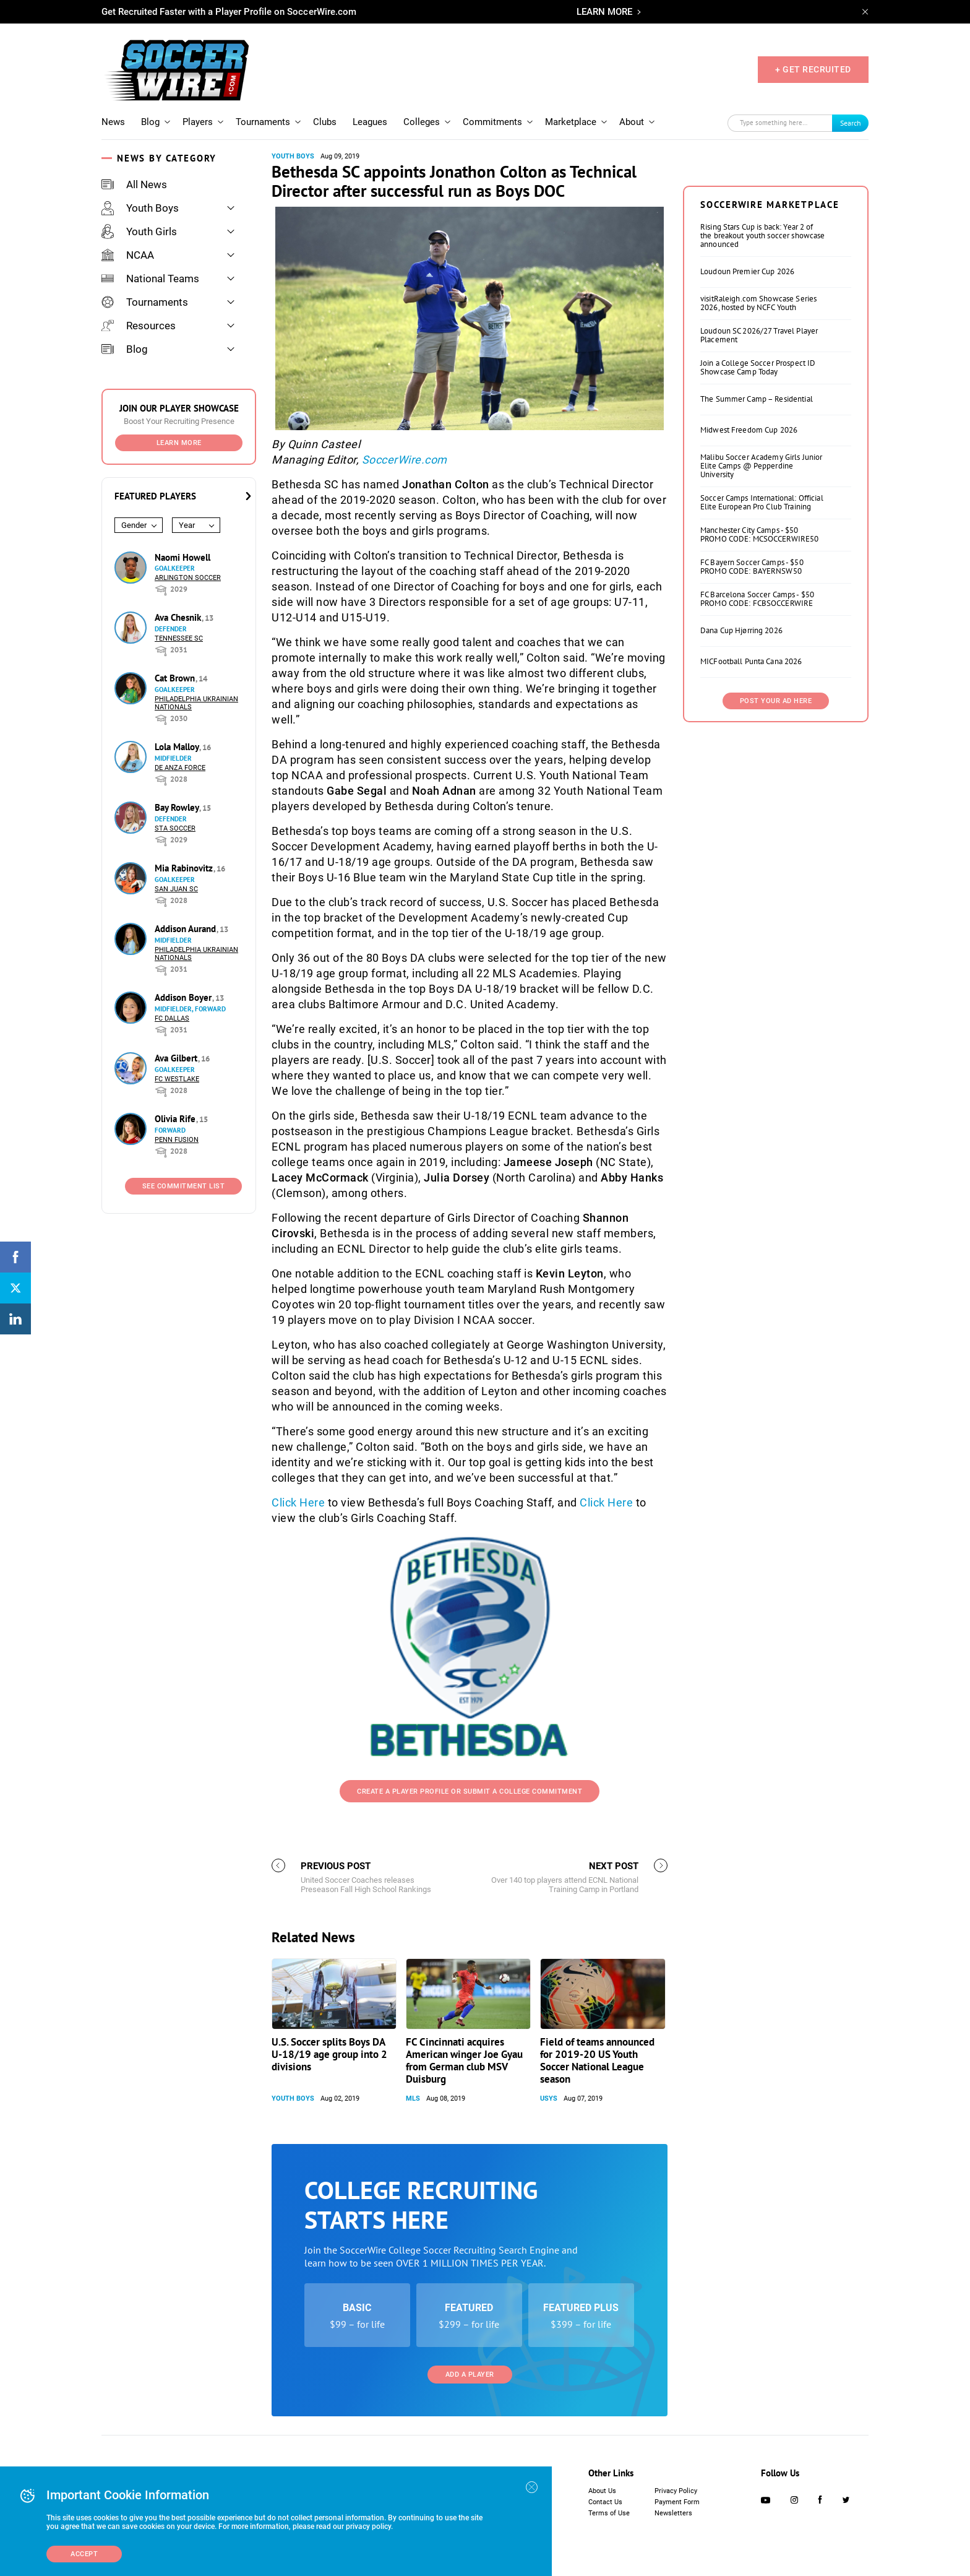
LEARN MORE (604, 11)
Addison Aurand (186, 929)
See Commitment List (183, 1186)
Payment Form (677, 2502)
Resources (138, 325)
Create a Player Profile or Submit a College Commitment (469, 1791)
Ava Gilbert (177, 1058)
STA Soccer (175, 828)
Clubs (325, 122)
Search (850, 123)
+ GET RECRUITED (813, 69)
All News (134, 184)
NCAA (127, 255)
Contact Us (605, 2502)
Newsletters (673, 2513)
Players (197, 122)
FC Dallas (172, 1018)
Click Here (298, 1502)
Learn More (179, 443)
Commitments (492, 122)
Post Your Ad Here (776, 701)
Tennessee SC (179, 638)
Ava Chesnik (179, 617)
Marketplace (570, 122)
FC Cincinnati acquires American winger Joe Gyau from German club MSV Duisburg (464, 2060)
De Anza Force (180, 768)
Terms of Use (609, 2513)
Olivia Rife (176, 1119)
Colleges (421, 122)
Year (187, 525)
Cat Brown (176, 678)
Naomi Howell (182, 557)
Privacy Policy (676, 2491)
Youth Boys (140, 208)
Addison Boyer (184, 997)
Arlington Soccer (188, 578)
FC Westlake (177, 1079)
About (631, 122)
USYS (548, 2098)
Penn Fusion (177, 1140)
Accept (84, 2554)
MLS (413, 2098)
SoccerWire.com (404, 459)
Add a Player (469, 2375)
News (113, 122)
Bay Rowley (178, 807)
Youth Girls (139, 231)
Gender (134, 525)
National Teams (150, 278)
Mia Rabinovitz (185, 868)
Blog (150, 122)
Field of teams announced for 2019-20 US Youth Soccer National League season (597, 2060)
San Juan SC (176, 889)
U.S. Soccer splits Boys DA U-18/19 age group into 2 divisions (329, 2054)
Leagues (370, 122)
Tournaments (263, 122)
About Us (602, 2491)
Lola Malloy (178, 747)
